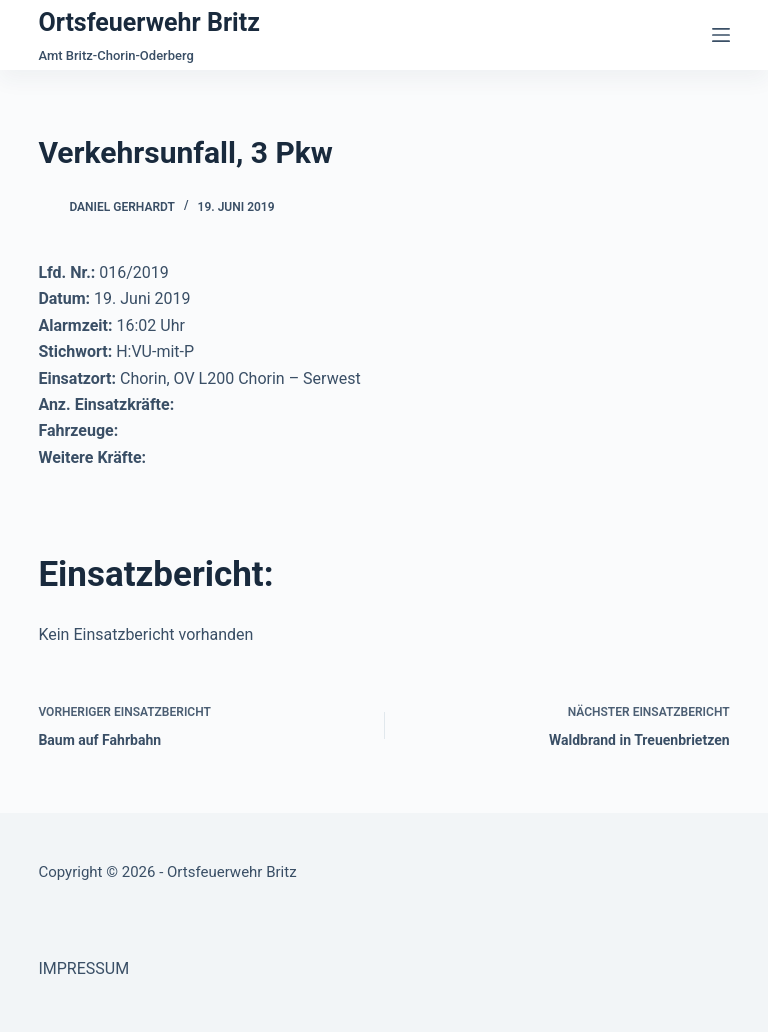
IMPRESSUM (83, 968)
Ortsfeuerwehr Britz (148, 22)
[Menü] (721, 35)
